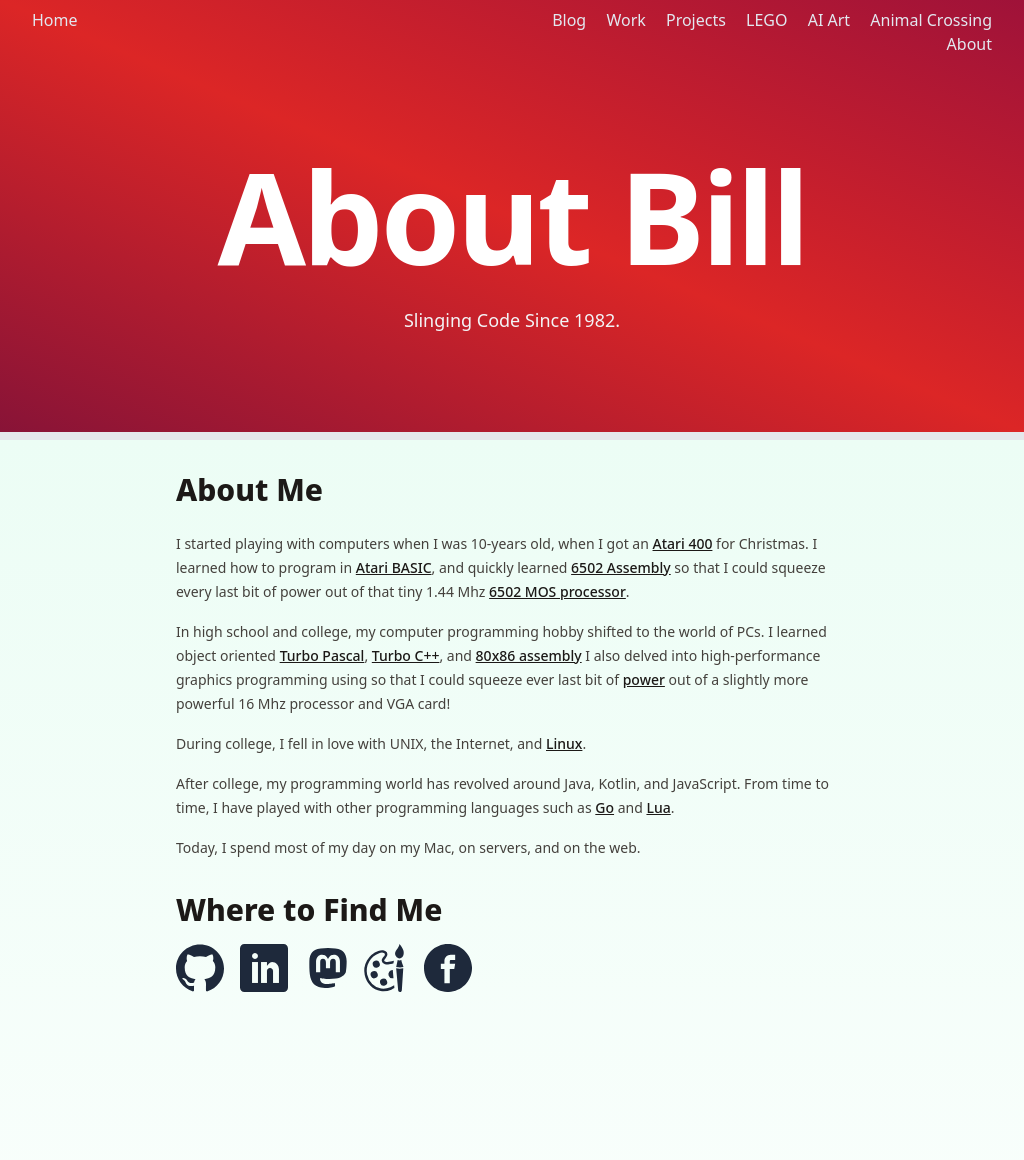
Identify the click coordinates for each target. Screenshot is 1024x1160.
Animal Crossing (931, 20)
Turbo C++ (406, 655)
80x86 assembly (529, 655)
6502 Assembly (621, 567)
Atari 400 (683, 543)
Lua (658, 807)
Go (604, 807)
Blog (569, 20)
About (969, 44)
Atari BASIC (394, 567)
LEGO (766, 20)
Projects (696, 20)
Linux (564, 743)
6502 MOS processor (557, 591)
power (644, 679)
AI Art (829, 20)
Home (55, 20)
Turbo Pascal (322, 655)
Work (625, 20)
